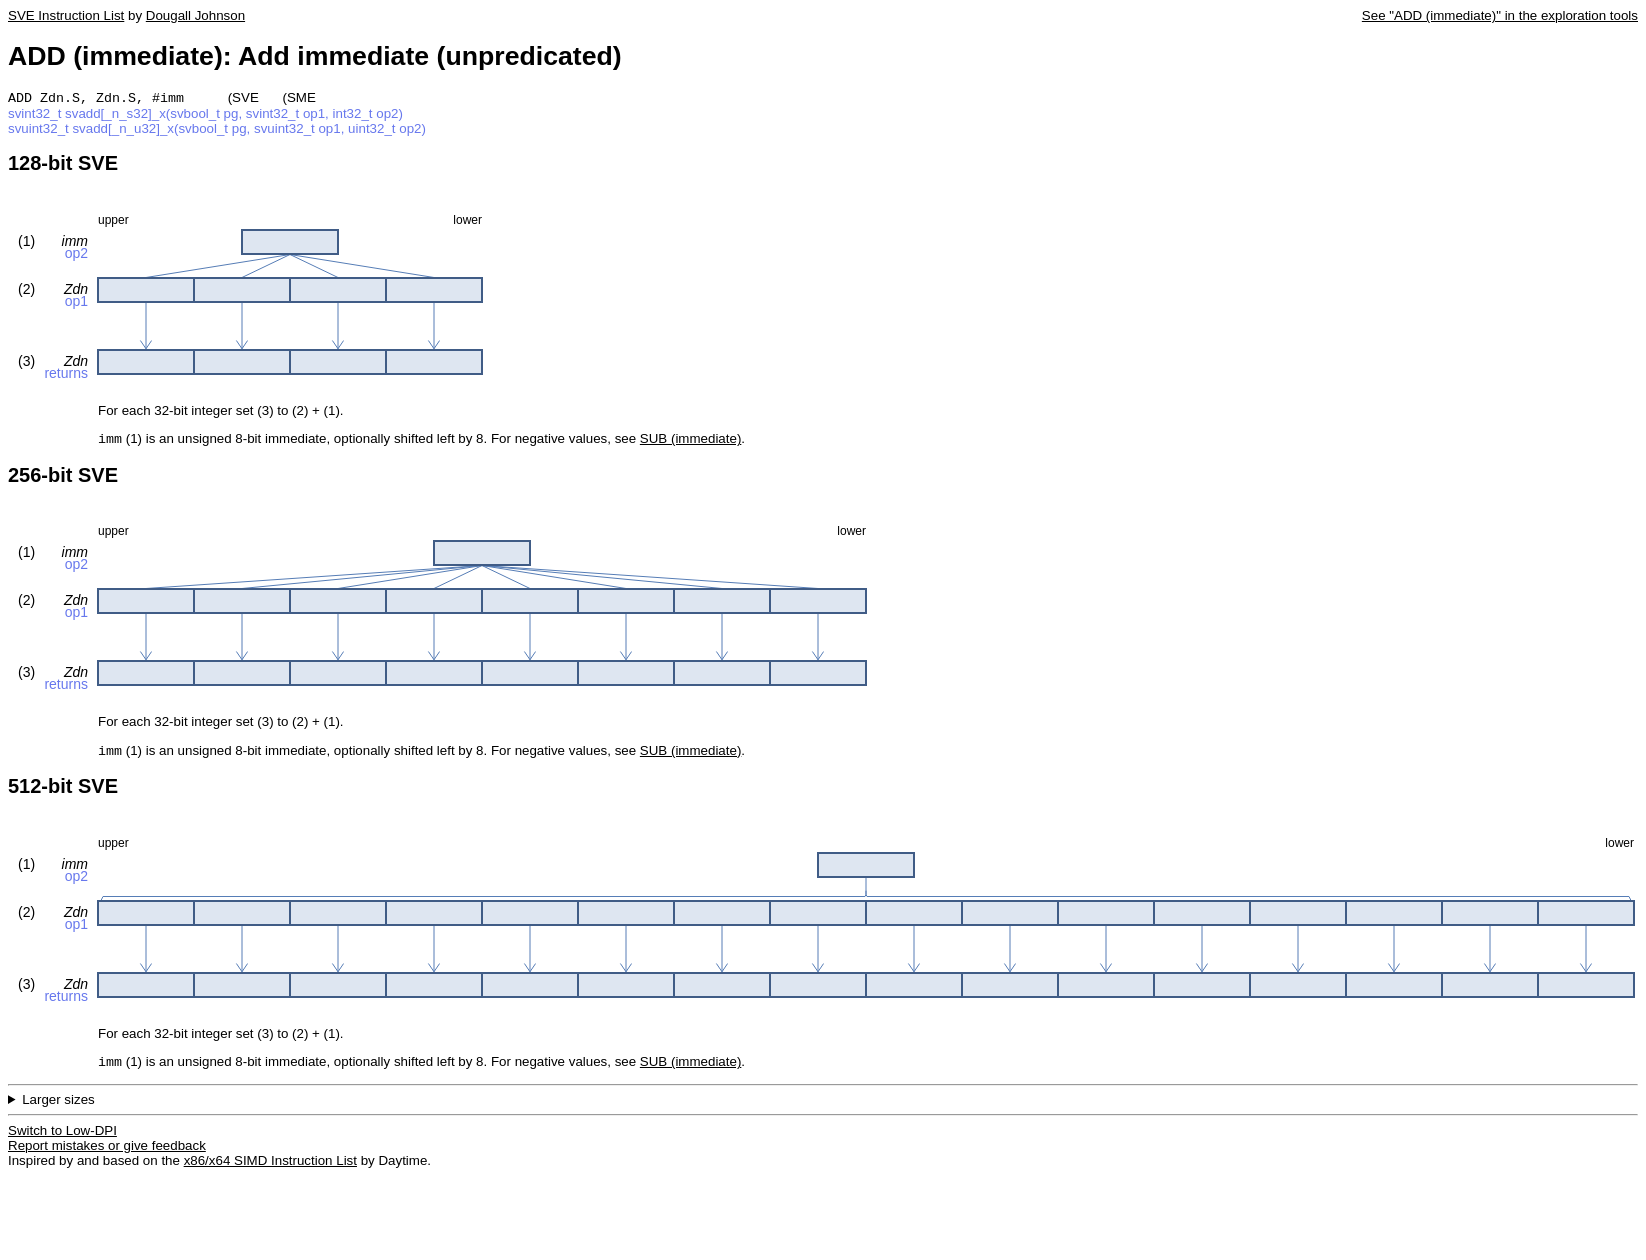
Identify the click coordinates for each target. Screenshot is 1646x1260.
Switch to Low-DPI (62, 1138)
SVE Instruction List (66, 15)
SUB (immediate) (690, 442)
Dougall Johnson (195, 15)
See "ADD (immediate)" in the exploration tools (1500, 15)
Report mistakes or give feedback (107, 1153)
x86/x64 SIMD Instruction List (270, 1168)
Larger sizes (58, 1107)
